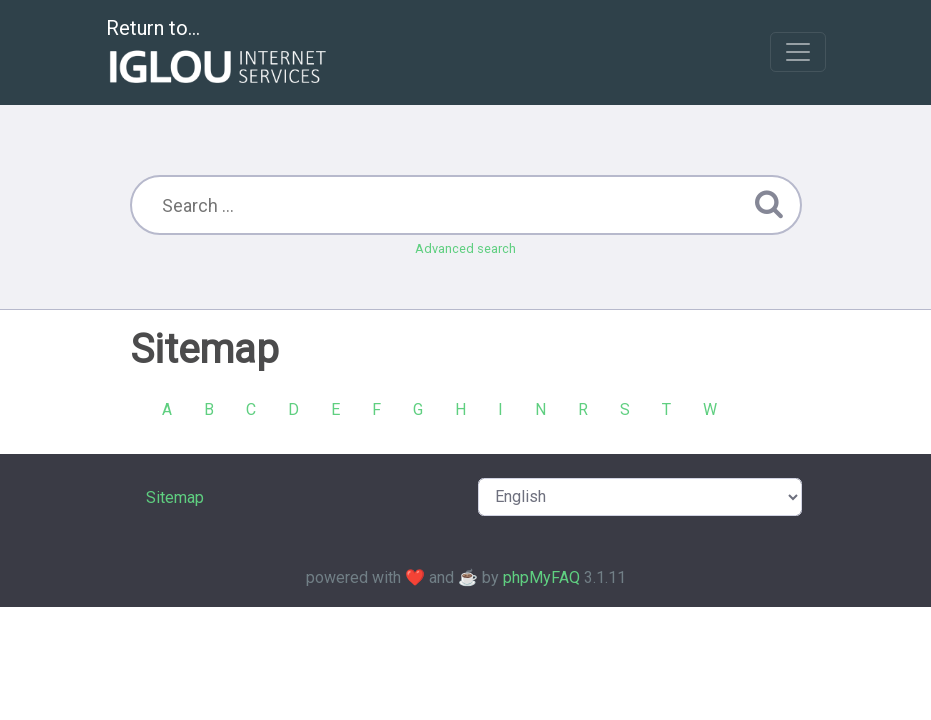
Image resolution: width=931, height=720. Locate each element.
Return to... (218, 53)
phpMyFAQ (541, 577)
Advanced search (465, 248)
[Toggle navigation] (798, 52)
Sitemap (175, 497)
